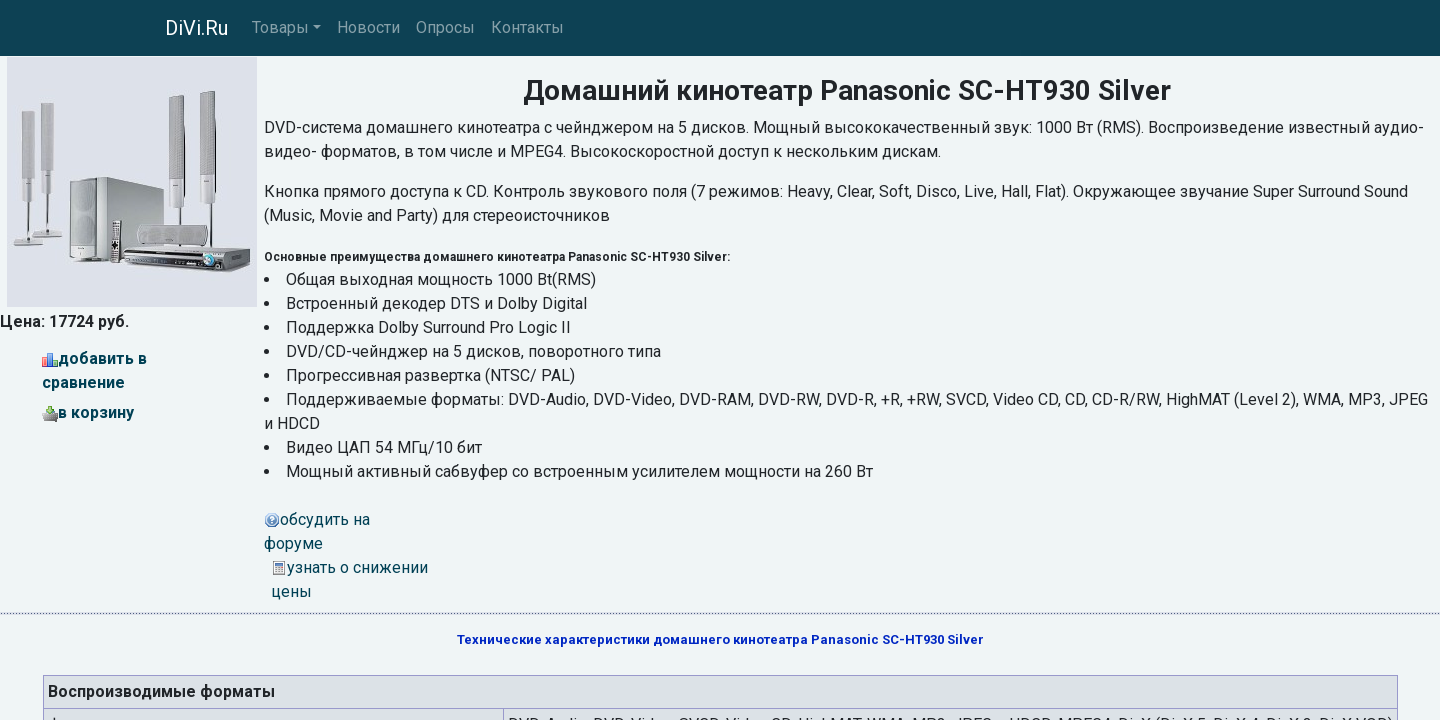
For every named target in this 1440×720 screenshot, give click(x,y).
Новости (368, 27)
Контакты (527, 27)
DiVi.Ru (196, 28)
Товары (280, 27)
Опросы (445, 27)
